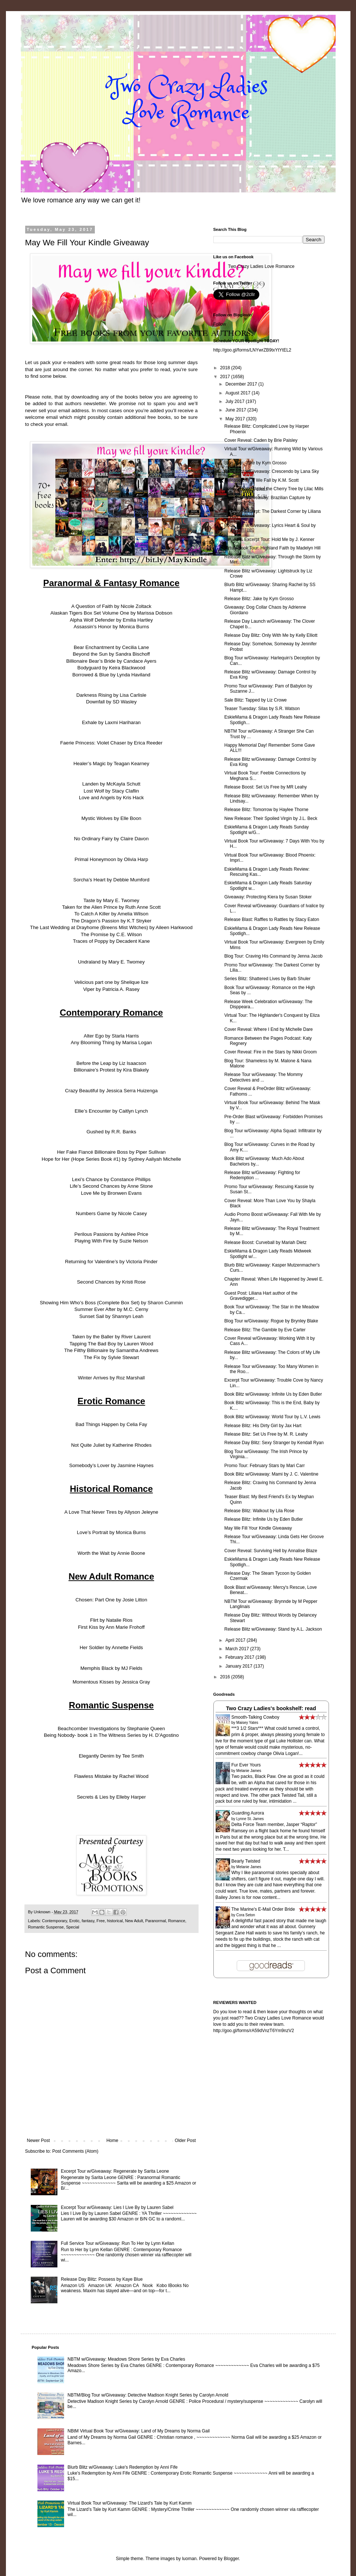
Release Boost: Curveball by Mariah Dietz (265, 1242)
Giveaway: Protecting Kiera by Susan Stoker (268, 896)
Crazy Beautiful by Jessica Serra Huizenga (111, 1090)
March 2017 (237, 1648)
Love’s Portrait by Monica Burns (111, 1532)
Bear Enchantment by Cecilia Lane (111, 647)
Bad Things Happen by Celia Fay (111, 1424)
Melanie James (248, 1771)
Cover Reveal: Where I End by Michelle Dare (268, 1029)
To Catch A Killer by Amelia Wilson (111, 914)
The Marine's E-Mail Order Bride (263, 1909)
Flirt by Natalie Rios (111, 1620)
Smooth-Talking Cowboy (255, 1717)
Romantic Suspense (46, 1927)
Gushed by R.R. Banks (111, 1131)
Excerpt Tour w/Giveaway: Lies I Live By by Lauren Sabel (117, 2207)
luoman (189, 2558)
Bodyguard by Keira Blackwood (111, 667)
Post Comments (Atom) (75, 2151)
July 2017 (235, 401)
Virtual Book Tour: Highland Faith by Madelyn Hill (272, 548)
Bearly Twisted (246, 1861)
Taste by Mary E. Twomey (111, 900)
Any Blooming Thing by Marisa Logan (111, 1042)
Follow (219, 324)
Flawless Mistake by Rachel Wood (111, 1776)
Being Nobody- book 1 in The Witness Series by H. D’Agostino (111, 1735)
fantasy (88, 1920)
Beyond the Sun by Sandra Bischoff (111, 654)
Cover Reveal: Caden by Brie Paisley (260, 440)
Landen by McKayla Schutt (111, 784)
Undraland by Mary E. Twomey (111, 962)
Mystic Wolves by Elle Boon (111, 818)
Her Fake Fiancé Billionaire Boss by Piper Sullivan (111, 1152)
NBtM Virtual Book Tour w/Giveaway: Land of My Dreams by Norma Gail (138, 2431)
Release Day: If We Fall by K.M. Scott (261, 480)
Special (72, 1927)
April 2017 (235, 1640)
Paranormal (155, 1920)
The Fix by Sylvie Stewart (111, 1357)
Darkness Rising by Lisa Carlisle (111, 695)
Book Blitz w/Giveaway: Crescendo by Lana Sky (271, 471)
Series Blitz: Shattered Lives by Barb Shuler (267, 978)
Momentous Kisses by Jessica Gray (111, 1682)
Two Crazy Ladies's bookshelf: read (271, 1708)
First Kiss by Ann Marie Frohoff (111, 1627)
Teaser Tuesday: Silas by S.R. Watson (262, 708)
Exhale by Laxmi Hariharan (111, 722)
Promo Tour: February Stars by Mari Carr (264, 1465)
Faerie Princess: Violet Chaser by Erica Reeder (111, 743)
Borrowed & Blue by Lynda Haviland (111, 674)
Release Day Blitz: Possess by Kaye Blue (102, 2279)
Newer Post (38, 2140)
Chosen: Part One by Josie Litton (111, 1600)
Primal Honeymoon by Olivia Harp (111, 859)
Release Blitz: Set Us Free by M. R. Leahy (265, 1434)
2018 (225, 367)
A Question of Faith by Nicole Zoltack (111, 606)
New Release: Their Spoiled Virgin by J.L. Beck (270, 818)
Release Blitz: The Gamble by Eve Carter (264, 1329)
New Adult (134, 1920)
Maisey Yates (247, 1723)
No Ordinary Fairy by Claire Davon (111, 838)
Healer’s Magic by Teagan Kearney (111, 763)
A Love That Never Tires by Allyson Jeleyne (111, 1512)
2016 (225, 1676)
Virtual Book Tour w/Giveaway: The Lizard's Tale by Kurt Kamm (129, 2503)
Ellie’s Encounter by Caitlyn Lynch (111, 1111)
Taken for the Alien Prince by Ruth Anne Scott (111, 907)
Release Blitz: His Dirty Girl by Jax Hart (262, 1425)
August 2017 (238, 393)
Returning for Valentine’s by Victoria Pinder (111, 1261)
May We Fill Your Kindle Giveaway (258, 1528)
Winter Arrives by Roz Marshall (111, 1378)
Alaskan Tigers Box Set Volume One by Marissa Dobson (111, 613)
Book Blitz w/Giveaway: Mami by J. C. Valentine (271, 1474)
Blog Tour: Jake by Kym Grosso (255, 462)
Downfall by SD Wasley (111, 701)
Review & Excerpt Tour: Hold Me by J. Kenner (269, 539)
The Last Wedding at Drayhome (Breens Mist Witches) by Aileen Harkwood (111, 927)
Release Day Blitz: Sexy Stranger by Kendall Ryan (273, 1442)
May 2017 (235, 418)
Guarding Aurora (248, 1813)
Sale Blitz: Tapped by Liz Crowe (255, 700)
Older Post (185, 2140)
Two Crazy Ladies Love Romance (261, 266)
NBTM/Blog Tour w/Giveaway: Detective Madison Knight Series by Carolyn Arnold (147, 2395)
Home (112, 2140)
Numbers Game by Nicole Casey (111, 1213)
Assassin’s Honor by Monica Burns (111, 626)
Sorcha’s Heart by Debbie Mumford (111, 879)
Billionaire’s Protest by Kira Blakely (111, 1070)
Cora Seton (245, 1915)
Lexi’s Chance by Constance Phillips (111, 1179)
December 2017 (241, 384)
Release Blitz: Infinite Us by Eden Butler (263, 1519)
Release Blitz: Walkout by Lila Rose (259, 1510)
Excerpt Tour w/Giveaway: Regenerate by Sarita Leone (115, 2171)
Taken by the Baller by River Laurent (111, 1336)
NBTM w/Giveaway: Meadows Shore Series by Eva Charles (126, 2359)
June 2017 (236, 410)
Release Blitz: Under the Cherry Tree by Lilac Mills (273, 488)
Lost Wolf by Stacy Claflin (111, 791)
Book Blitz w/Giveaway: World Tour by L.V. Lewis (272, 1416)
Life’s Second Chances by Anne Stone (111, 1186)
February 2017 (240, 1657)
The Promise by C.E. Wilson (111, 934)
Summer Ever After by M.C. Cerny (111, 1309)
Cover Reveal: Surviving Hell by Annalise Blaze (270, 1550)
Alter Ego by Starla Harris (111, 1036)
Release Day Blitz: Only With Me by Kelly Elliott (270, 635)
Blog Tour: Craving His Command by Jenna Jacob (273, 956)
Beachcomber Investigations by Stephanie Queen (111, 1728)
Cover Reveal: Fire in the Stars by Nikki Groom (270, 1052)
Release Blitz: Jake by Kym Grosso (258, 598)
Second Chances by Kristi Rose (111, 1282)
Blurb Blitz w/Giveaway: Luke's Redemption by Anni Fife (122, 2467)
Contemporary (54, 1920)
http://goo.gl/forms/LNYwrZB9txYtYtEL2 (252, 350)
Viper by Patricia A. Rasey (111, 989)
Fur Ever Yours (246, 1765)
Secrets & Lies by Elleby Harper (111, 1797)
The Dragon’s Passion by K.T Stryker (111, 921)
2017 (225, 376)
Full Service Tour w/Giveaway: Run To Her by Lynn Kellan (117, 2243)
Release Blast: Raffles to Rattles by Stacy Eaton (271, 919)
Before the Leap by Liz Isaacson (111, 1063)
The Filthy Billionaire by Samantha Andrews (111, 1350)
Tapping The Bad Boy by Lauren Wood (111, 1343)
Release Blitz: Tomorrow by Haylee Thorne (266, 809)
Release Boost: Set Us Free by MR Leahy (265, 787)
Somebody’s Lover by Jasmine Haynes (111, 1465)
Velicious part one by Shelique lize (111, 982)
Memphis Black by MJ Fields (111, 1668)
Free (101, 1920)
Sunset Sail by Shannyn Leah (111, 1316)
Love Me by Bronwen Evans (111, 1193)
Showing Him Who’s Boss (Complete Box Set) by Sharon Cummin (111, 1302)
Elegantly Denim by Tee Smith (111, 1756)
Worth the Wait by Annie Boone (111, 1553)
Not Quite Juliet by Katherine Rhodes (111, 1445)
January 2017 (239, 1666)
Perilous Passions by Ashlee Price (111, 1234)
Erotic (74, 1920)
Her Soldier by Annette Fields (111, 1647)
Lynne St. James (250, 1819)
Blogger (231, 2558)
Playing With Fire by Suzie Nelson (111, 1241)
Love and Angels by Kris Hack (111, 797)
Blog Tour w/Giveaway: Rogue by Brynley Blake (271, 1321)
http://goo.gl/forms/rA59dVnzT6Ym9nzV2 (253, 2030)
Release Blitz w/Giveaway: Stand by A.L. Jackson (273, 1629)
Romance (176, 1920)
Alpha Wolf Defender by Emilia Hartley (111, 620)
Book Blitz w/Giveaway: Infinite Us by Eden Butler (273, 1394)
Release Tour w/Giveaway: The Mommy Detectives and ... (263, 1077)
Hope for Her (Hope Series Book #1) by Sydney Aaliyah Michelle (111, 1159)
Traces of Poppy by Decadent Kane (111, 941)
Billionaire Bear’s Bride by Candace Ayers (111, 661)
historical (115, 1920)
